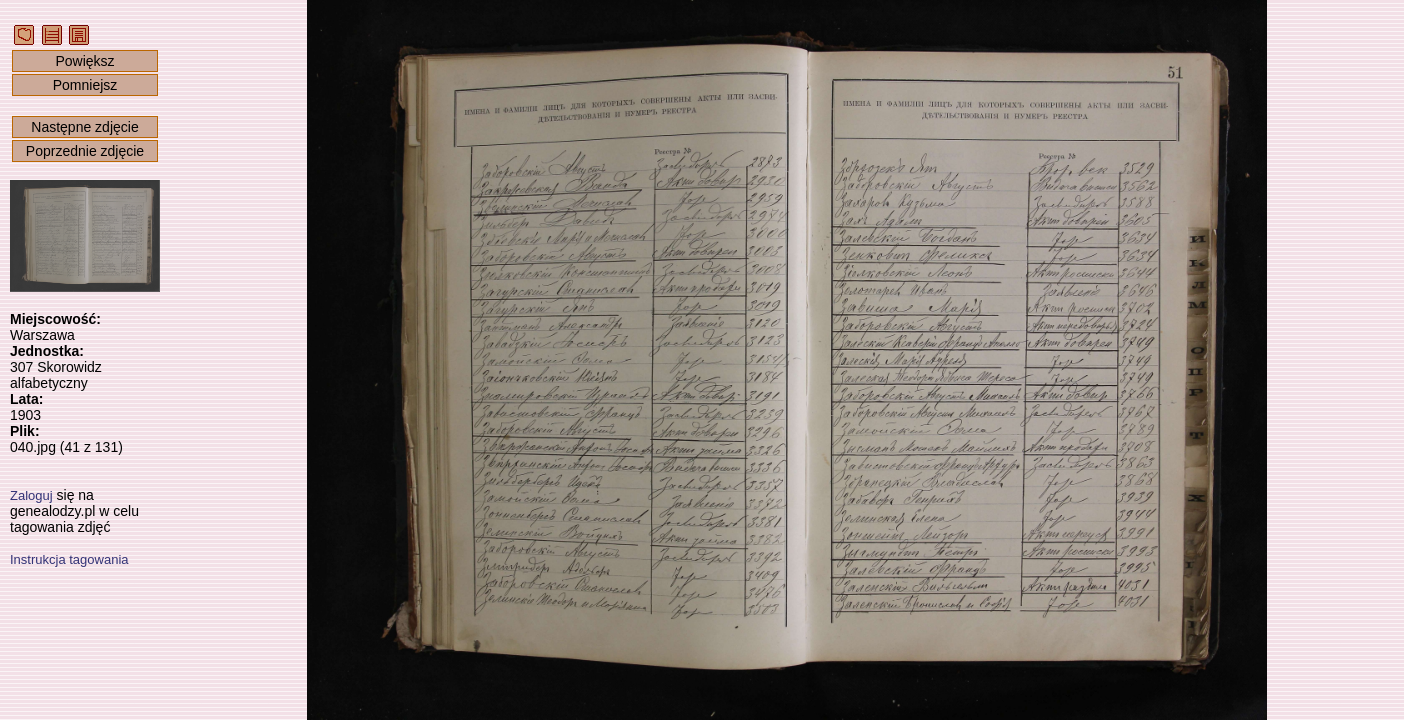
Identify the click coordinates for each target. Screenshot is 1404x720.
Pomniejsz (85, 85)
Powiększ (84, 61)
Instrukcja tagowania (69, 559)
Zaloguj (31, 495)
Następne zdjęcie (84, 127)
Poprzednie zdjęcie (85, 151)
